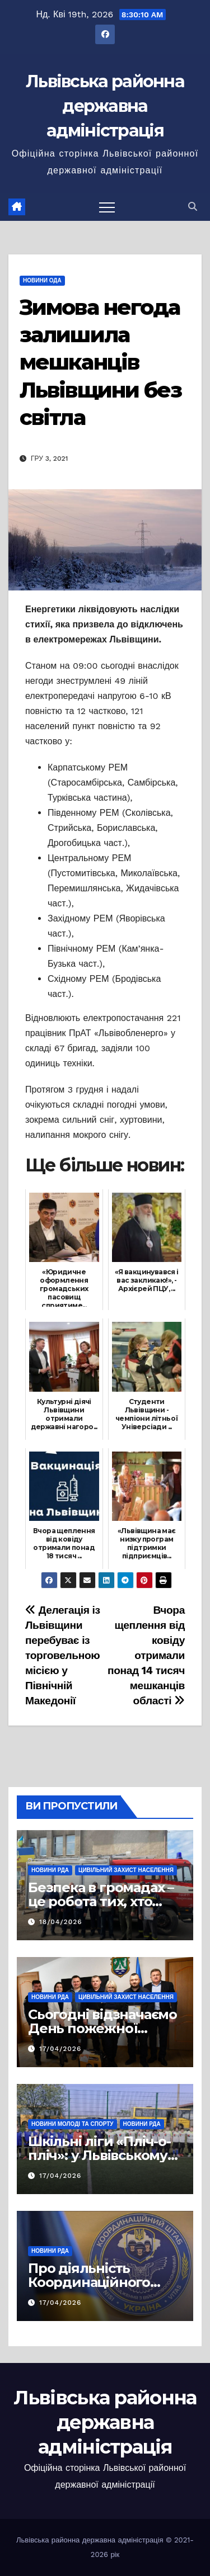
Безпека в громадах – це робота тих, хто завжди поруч (101, 1901)
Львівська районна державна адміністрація (105, 106)
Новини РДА (50, 1870)
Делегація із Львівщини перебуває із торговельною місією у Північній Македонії (62, 1655)
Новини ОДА (42, 280)
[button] (192, 206)
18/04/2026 (60, 1922)
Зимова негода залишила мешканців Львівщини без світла (100, 362)
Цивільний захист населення (126, 1870)
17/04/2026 (60, 2049)
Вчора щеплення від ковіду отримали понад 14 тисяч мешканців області (146, 1655)
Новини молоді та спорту (72, 2124)
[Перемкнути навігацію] (107, 206)
